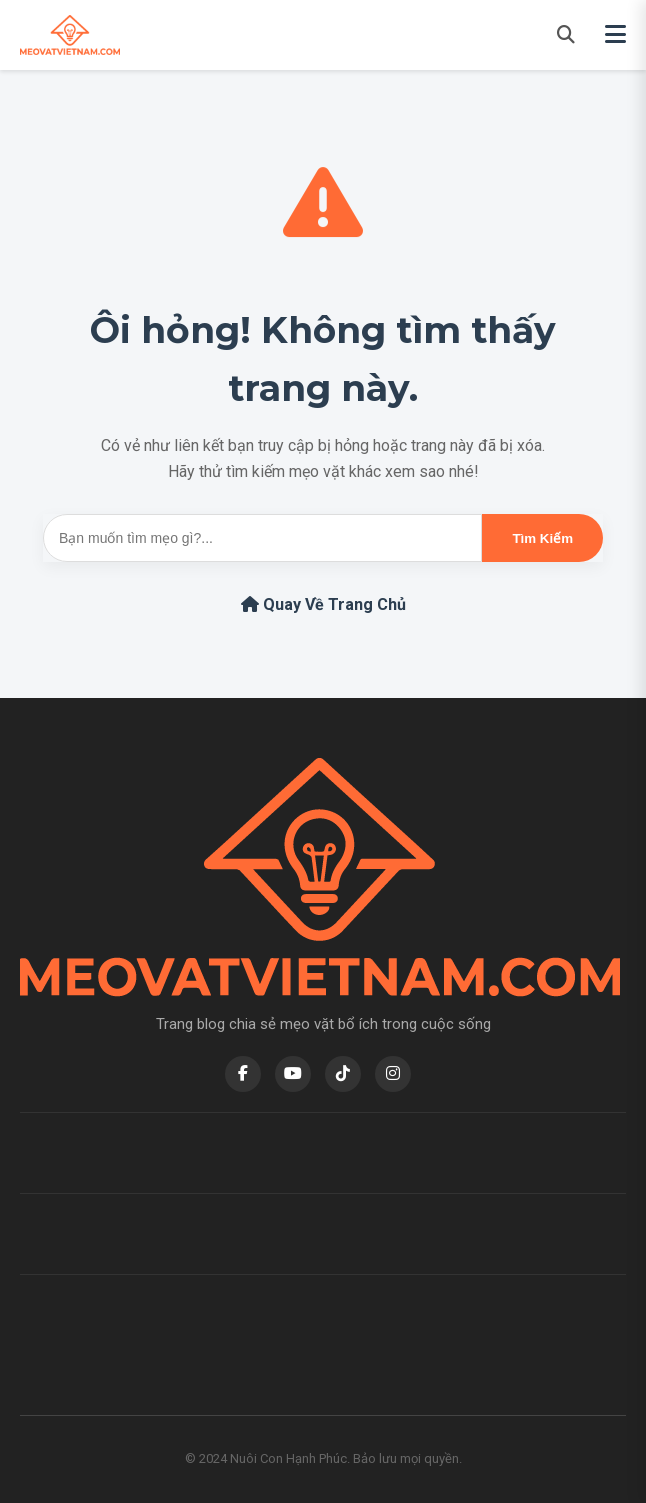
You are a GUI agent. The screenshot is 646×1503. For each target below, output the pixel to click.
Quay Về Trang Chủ (323, 604)
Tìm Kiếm (542, 538)
